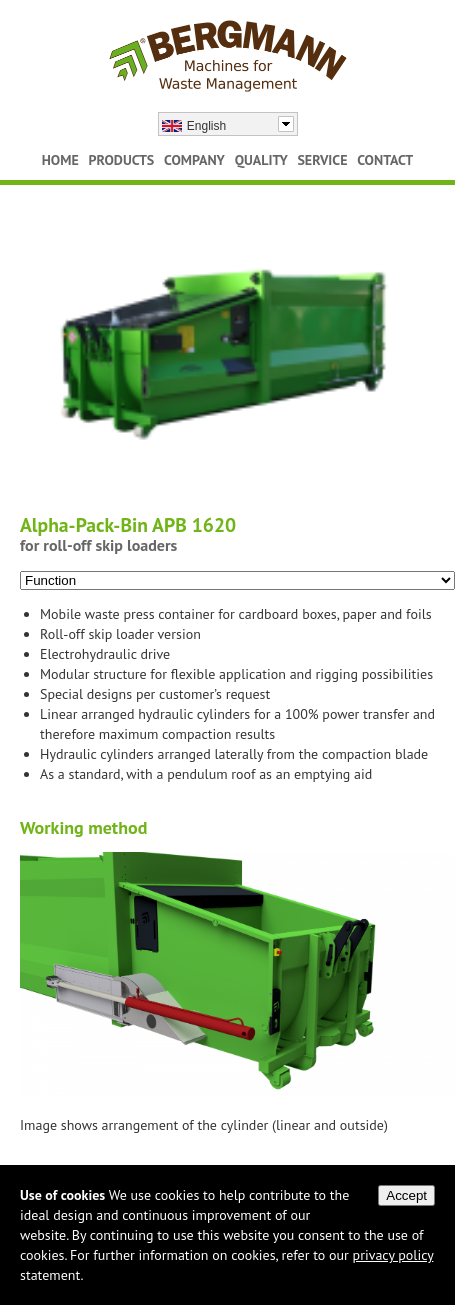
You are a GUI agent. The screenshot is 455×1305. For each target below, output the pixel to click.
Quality (261, 160)
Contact (385, 160)
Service (322, 160)
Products (122, 160)
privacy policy (393, 1255)
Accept (406, 1195)
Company (194, 160)
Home (60, 160)
